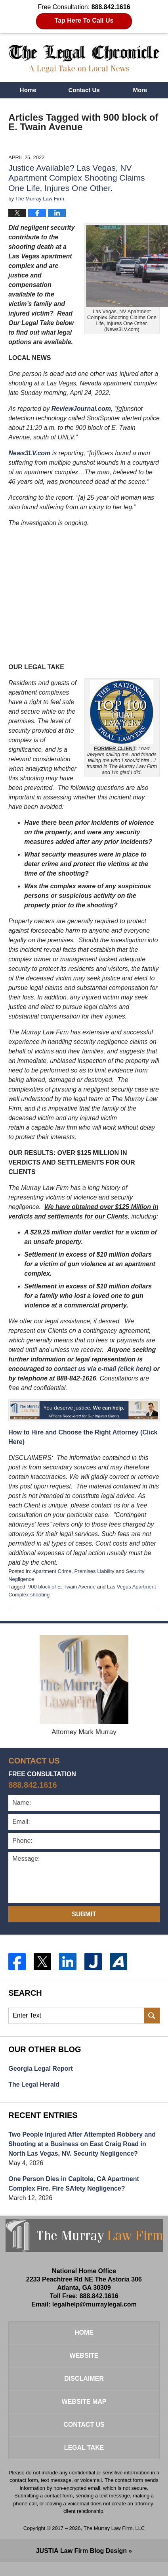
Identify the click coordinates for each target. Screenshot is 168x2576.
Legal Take (84, 2447)
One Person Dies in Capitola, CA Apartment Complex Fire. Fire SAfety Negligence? (73, 2184)
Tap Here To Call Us (84, 20)
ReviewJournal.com (81, 408)
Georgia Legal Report (40, 2068)
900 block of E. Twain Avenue (61, 1587)
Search (152, 2015)
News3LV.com (29, 453)
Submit (84, 1914)
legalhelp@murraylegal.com (94, 2304)
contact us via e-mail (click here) (102, 1368)
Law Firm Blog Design (81, 2550)
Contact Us (83, 90)
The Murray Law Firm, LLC (114, 2528)
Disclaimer (84, 2378)
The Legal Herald (33, 2084)
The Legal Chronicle (84, 59)
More (140, 90)
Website (84, 2355)
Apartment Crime (51, 1571)
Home (28, 90)
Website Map (84, 2401)
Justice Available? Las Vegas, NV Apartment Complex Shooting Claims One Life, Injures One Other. (76, 177)
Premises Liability (94, 1571)
